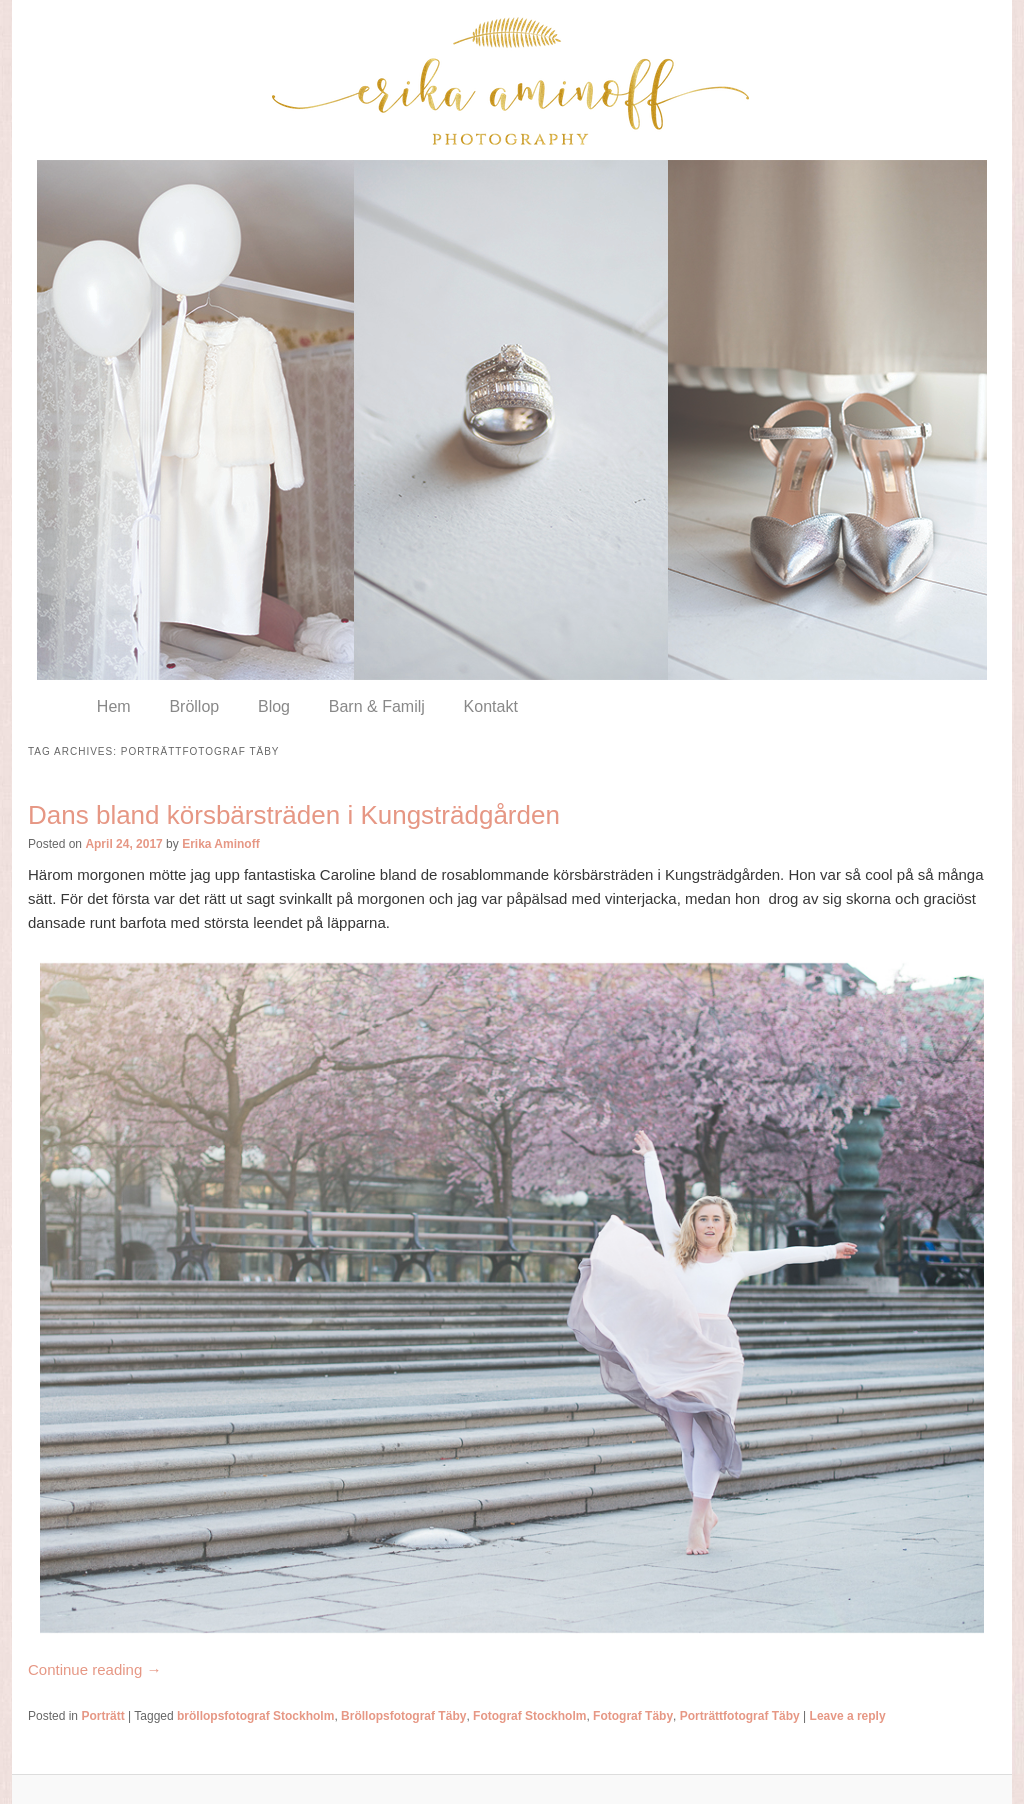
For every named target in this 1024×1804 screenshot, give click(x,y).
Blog (274, 706)
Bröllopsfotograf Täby (403, 1716)
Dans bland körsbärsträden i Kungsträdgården (294, 815)
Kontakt (491, 706)
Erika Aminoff (221, 844)
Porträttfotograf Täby (740, 1716)
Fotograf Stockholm (529, 1716)
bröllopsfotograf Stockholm (255, 1716)
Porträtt (102, 1716)
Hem (114, 706)
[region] (512, 420)
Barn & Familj (377, 706)
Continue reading (94, 1669)
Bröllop (194, 706)
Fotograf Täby (633, 1716)
